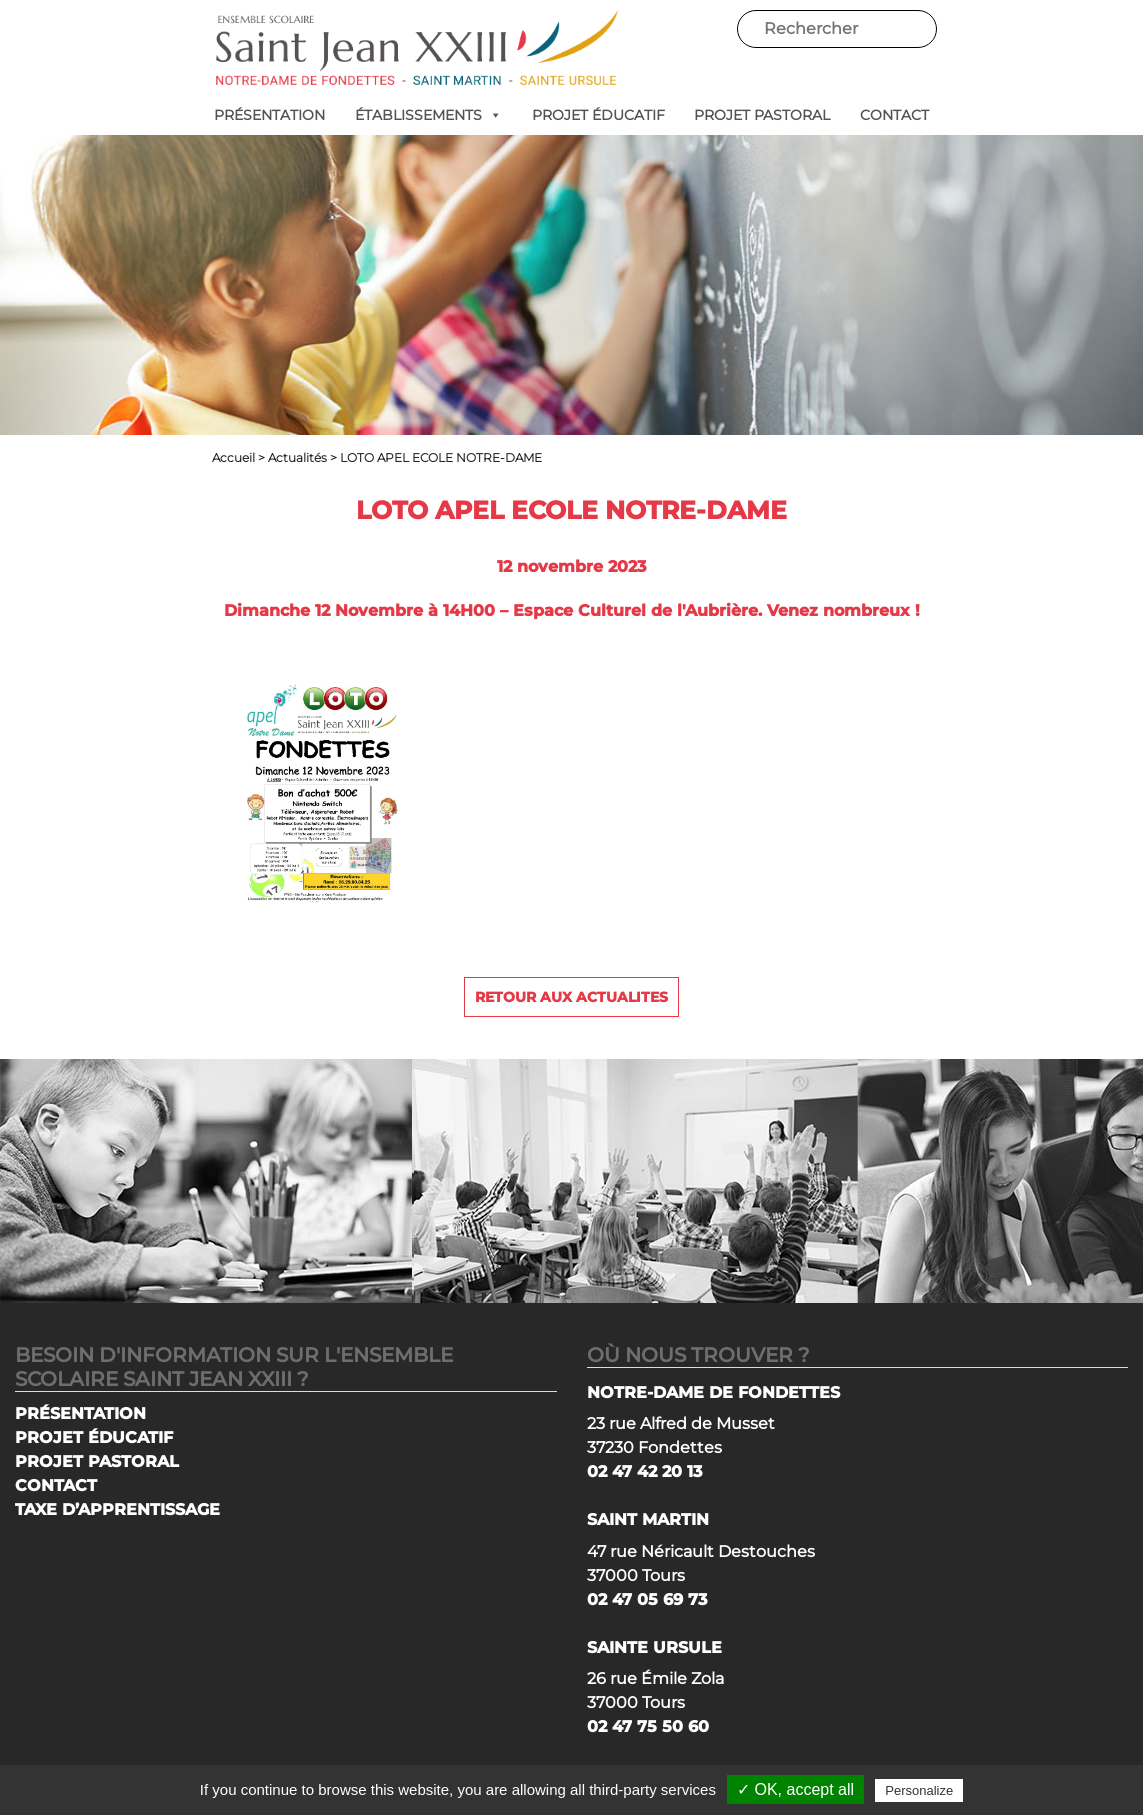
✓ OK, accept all (795, 1789)
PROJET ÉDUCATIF (598, 115)
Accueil (233, 457)
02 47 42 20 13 (644, 1471)
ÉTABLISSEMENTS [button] (428, 115)
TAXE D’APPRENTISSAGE (117, 1509)
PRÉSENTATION (269, 115)
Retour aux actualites (571, 997)
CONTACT (894, 115)
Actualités (297, 457)
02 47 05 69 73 (647, 1599)
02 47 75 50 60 (648, 1726)
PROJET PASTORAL (762, 115)
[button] (492, 115)
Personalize (919, 1790)
